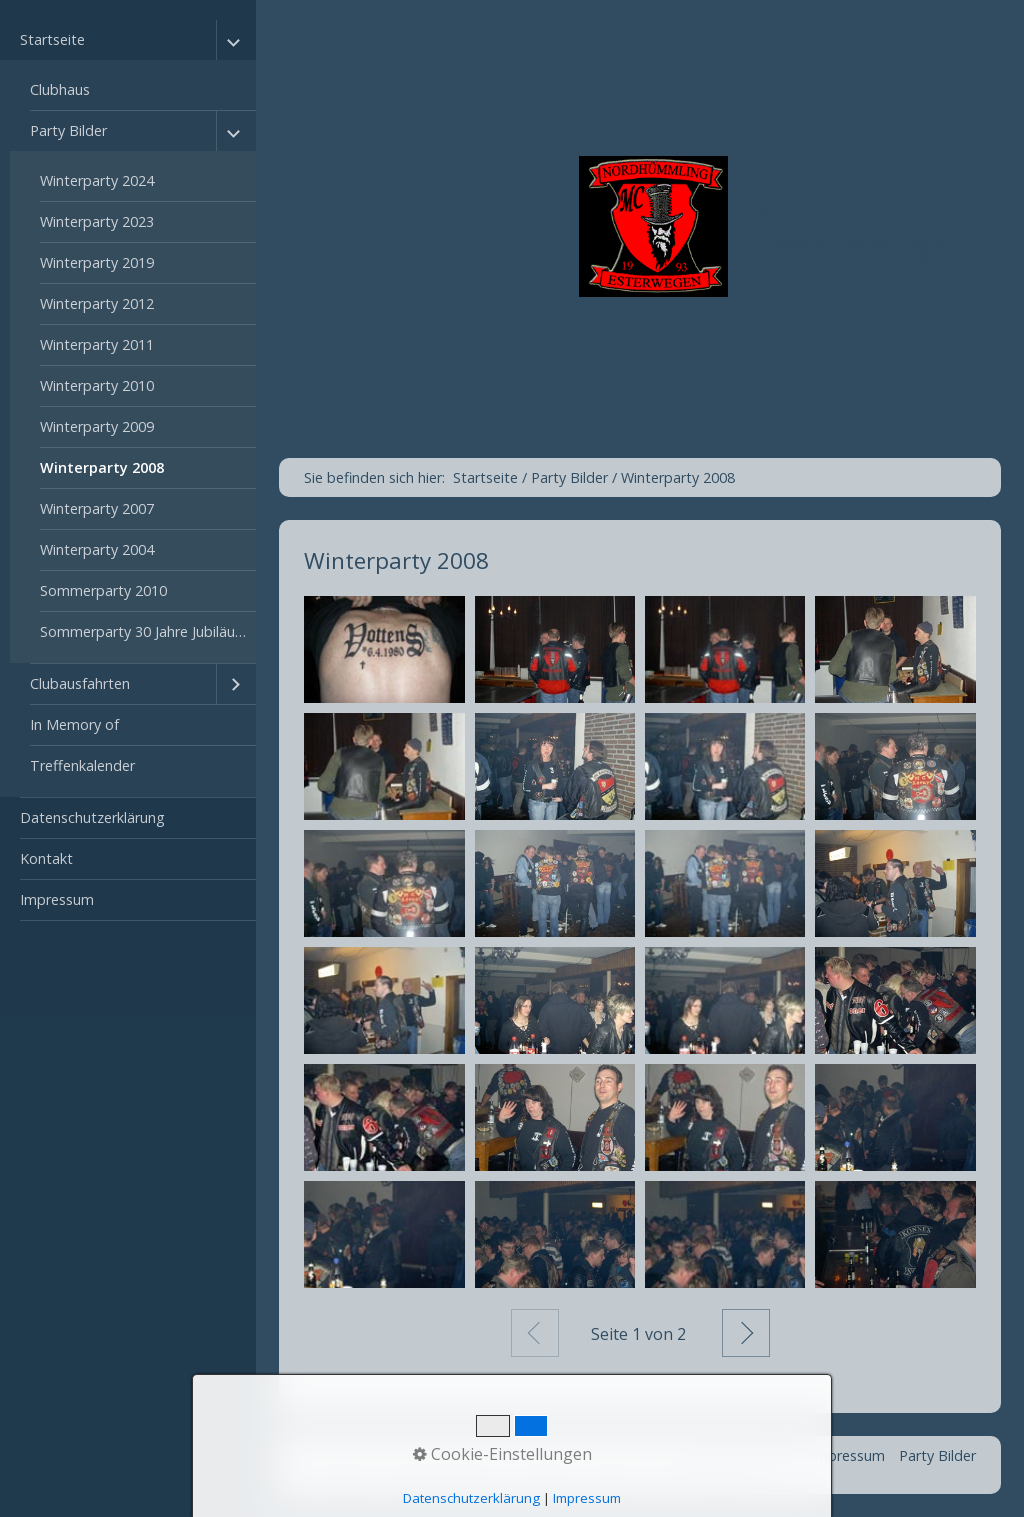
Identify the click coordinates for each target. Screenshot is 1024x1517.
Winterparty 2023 (97, 221)
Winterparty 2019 (97, 262)
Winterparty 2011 (97, 344)
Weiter (746, 1333)
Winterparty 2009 (97, 426)
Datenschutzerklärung (92, 817)
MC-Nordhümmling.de (860, 227)
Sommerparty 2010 (103, 590)
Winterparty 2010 (97, 385)
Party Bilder (68, 130)
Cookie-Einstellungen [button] (502, 1454)
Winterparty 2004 (97, 549)
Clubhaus (60, 89)
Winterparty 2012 (97, 303)
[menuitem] (128, 409)
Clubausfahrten (80, 683)
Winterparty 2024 (97, 180)
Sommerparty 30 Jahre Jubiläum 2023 (148, 631)
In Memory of (74, 724)
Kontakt (46, 858)
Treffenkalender (82, 765)
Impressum (57, 899)
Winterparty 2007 (97, 508)
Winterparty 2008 (102, 467)
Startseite (52, 39)
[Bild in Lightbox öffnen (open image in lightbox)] (384, 649)
